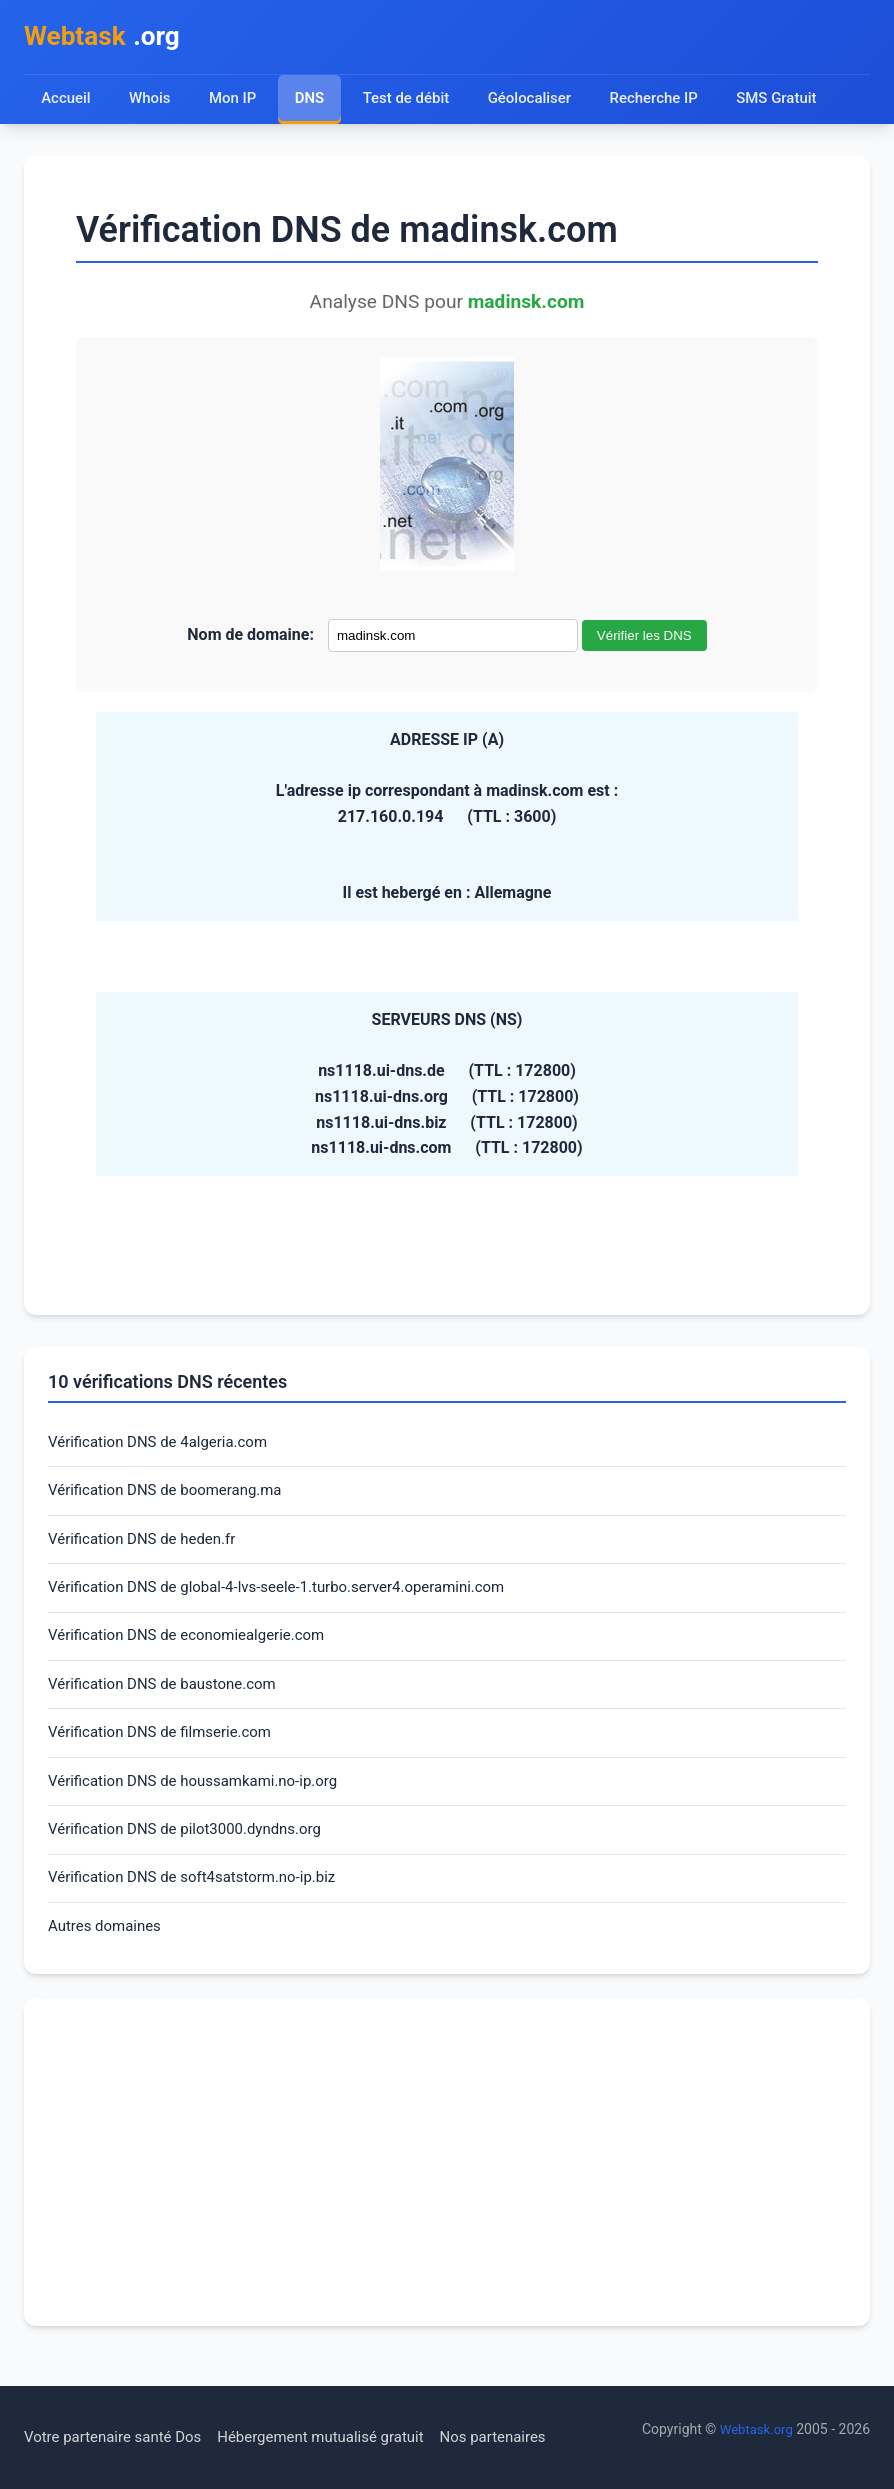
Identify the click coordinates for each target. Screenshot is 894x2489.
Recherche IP (665, 102)
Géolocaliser (536, 102)
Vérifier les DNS (644, 639)
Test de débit (410, 102)
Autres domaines (108, 1953)
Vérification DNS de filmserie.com (167, 1750)
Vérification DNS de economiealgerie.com (195, 1649)
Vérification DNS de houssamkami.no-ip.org (202, 1801)
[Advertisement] (447, 2190)
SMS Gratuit (791, 102)
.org (107, 38)
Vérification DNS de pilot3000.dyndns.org (194, 1852)
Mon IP (234, 102)
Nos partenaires (522, 2437)
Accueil (66, 102)
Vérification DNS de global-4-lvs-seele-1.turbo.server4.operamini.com (292, 1599)
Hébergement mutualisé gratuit (340, 2437)
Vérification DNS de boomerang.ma (173, 1497)
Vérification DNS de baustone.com (170, 1700)
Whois (151, 102)
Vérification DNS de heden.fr (148, 1548)
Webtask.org (754, 2430)
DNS (312, 102)
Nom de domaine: (250, 638)
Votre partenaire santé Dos (119, 2437)
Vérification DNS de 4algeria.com (165, 1447)
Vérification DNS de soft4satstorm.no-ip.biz (201, 1902)
